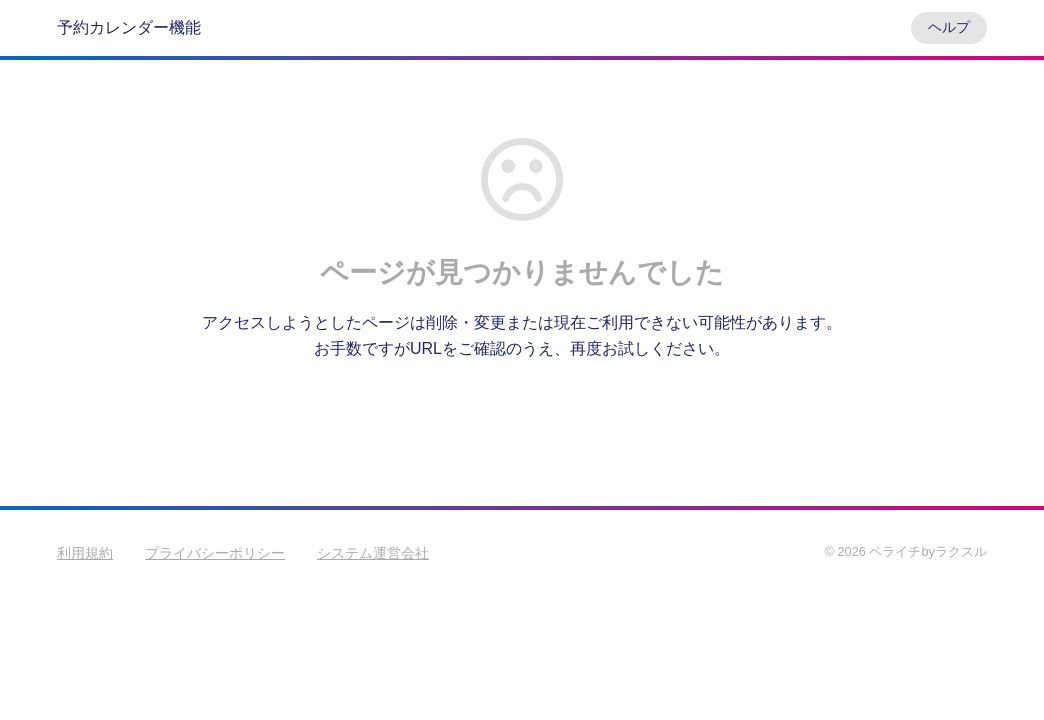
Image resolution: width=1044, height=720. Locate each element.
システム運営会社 (373, 553)
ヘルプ (949, 27)
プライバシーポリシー (215, 553)
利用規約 (85, 553)
